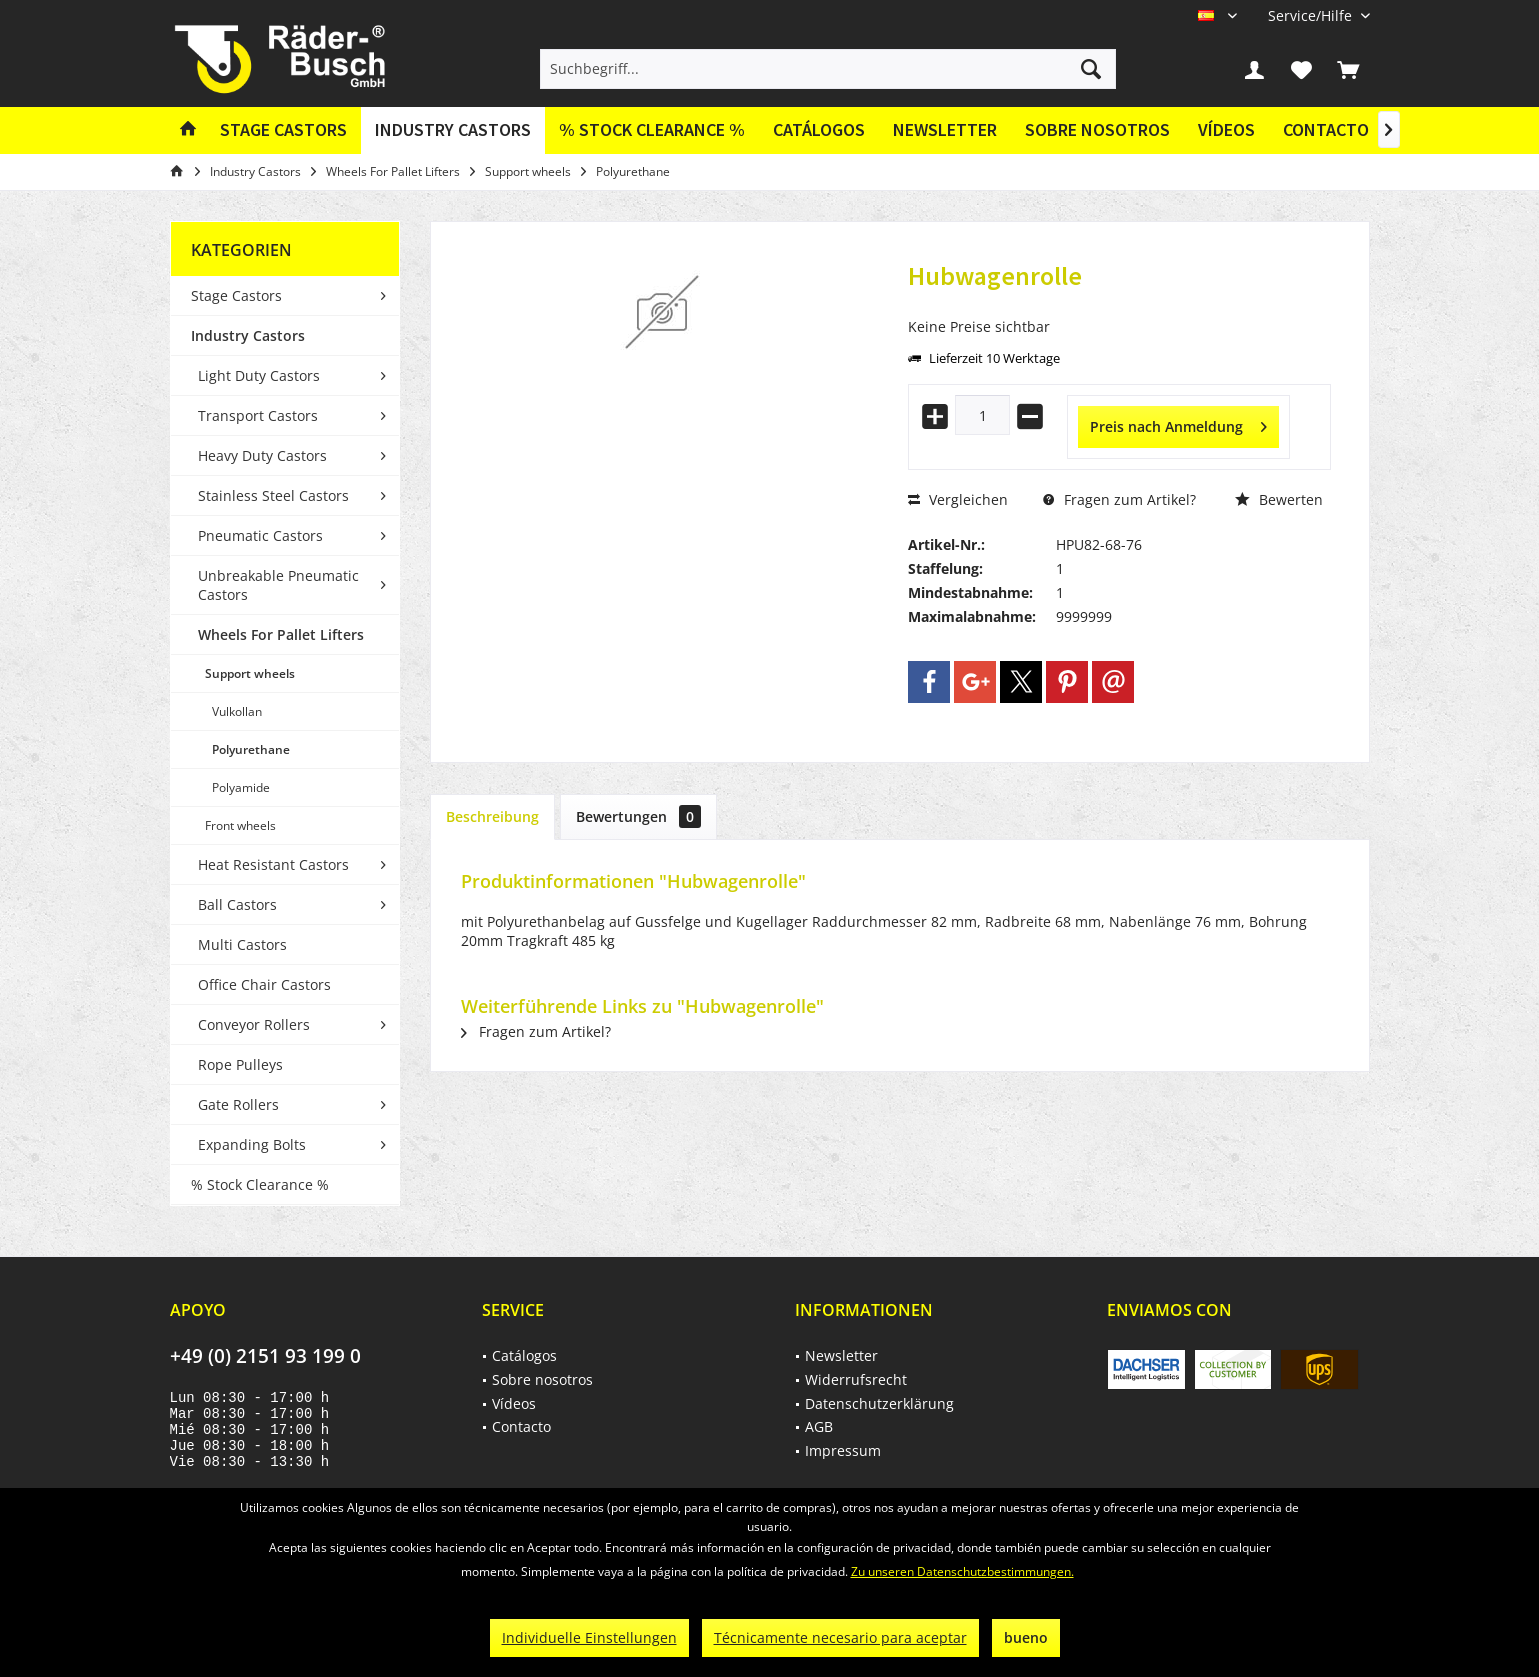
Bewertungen (638, 816)
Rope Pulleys (240, 1064)
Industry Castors (248, 335)
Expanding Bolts (252, 1144)
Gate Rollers (238, 1104)
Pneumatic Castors (260, 535)
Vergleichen (958, 499)
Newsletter (945, 129)
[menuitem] (1311, 15)
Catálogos (819, 129)
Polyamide (241, 787)
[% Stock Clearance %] (652, 130)
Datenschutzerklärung (879, 1403)
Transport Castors (258, 415)
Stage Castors (236, 295)
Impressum (843, 1450)
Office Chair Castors (264, 984)
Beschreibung (492, 816)
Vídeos (1226, 129)
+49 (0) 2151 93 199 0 (265, 1356)
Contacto (1326, 129)
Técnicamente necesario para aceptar (840, 1637)
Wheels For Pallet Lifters (281, 634)
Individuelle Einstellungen (589, 1637)
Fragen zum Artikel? (1119, 499)
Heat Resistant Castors (273, 864)
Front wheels (240, 825)
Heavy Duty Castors (262, 455)
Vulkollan (237, 711)
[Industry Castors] (453, 130)
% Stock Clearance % (260, 1184)
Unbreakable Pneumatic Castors (278, 585)
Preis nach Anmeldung (1178, 423)
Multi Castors (242, 944)
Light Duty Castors (259, 375)
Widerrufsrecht (856, 1379)
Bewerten (1279, 499)
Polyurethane (251, 749)
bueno (1026, 1637)
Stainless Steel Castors (273, 495)
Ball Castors (237, 904)
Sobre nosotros (1097, 129)
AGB (819, 1426)
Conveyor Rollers (254, 1024)
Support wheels (250, 673)
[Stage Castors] (283, 130)
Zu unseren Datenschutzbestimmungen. (962, 1571)
